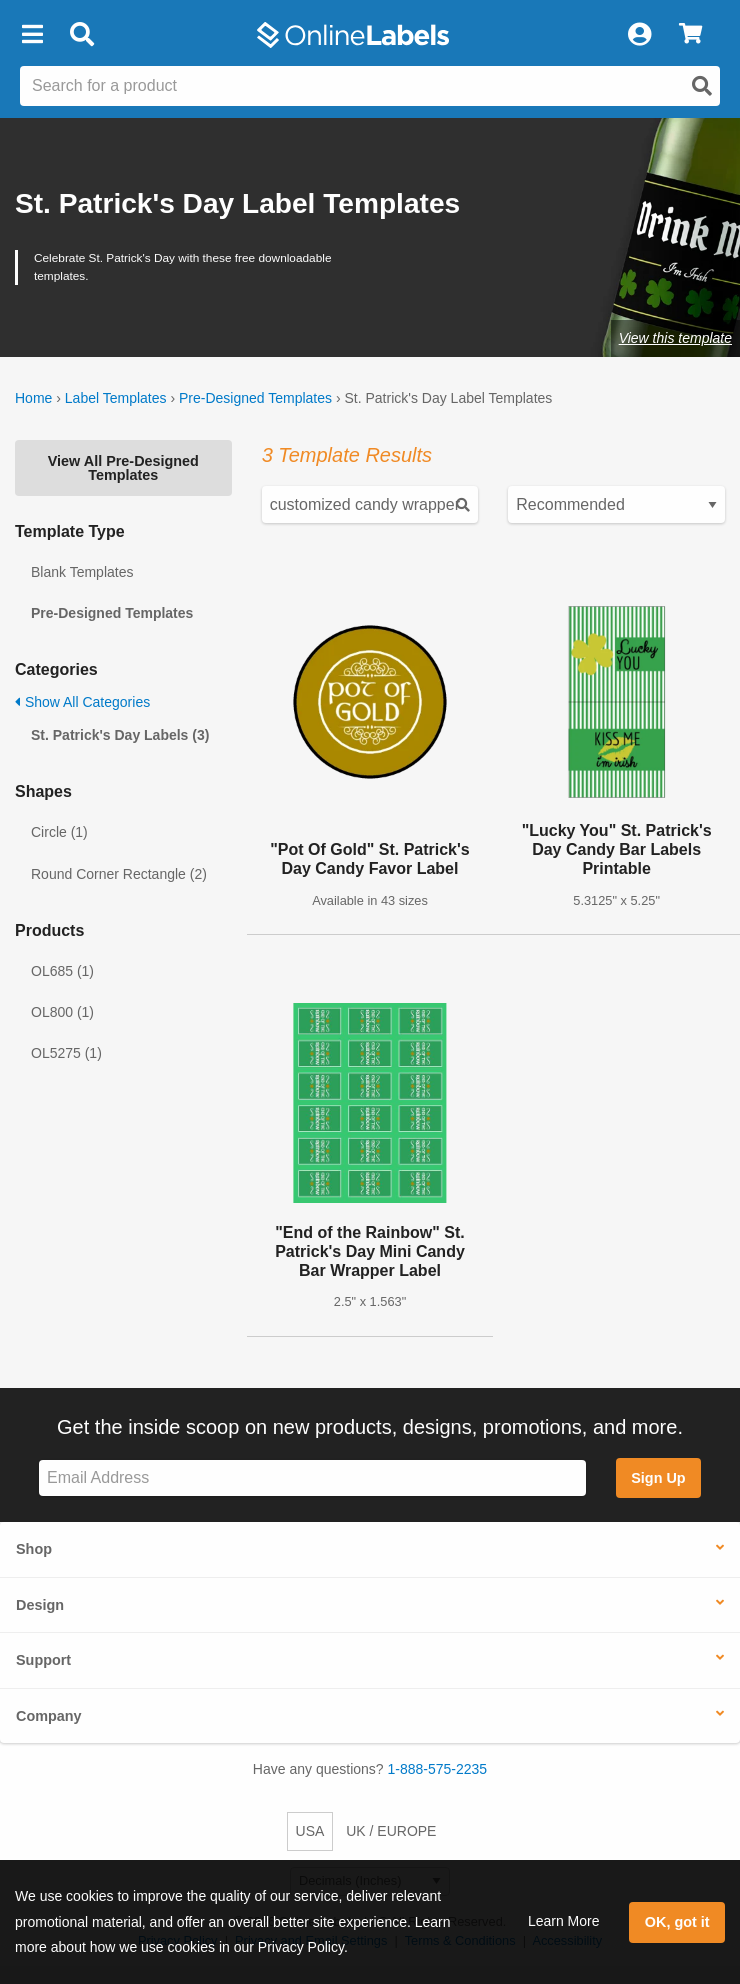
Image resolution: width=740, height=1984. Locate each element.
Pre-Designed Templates (255, 398)
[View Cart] (690, 35)
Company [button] (49, 1716)
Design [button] (40, 1605)
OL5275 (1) (66, 1053)
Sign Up (658, 1478)
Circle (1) (59, 832)
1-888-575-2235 (438, 1769)
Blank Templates (82, 572)
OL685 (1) (62, 971)
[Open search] (702, 86)
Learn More (564, 1921)
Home (33, 398)
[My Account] (639, 35)
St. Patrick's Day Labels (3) (120, 735)
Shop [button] (34, 1549)
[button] (32, 35)
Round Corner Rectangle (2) (119, 874)
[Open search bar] (81, 35)
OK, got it (677, 1922)
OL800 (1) (62, 1012)
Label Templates (116, 398)
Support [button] (43, 1660)
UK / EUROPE (391, 1831)
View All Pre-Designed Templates (123, 468)
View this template (675, 338)
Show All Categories (82, 702)
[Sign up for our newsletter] (312, 1478)
